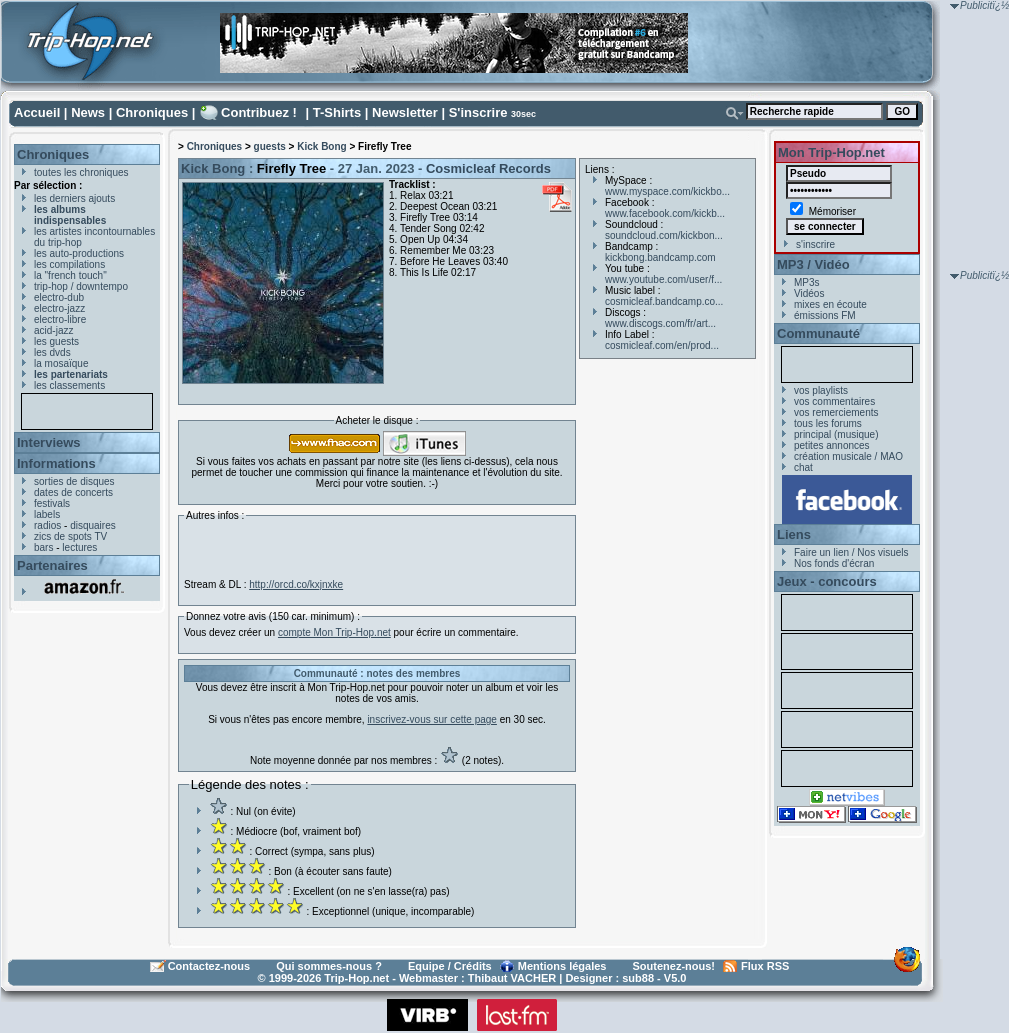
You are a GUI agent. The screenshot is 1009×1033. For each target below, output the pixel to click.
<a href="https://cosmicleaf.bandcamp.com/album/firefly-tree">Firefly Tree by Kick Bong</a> (377, 547)
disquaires (93, 525)
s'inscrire (815, 244)
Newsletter (405, 112)
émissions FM (825, 315)
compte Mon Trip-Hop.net (334, 632)
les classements (69, 385)
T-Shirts (337, 112)
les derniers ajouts (74, 198)
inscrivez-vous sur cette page (432, 719)
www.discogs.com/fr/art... (660, 323)
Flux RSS (765, 966)
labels (47, 514)
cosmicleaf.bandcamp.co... (664, 301)
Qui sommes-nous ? (329, 966)
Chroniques (152, 112)
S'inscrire (478, 112)
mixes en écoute (830, 304)
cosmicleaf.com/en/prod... (662, 345)
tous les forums (828, 423)
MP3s (807, 282)
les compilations (69, 264)
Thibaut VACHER (512, 978)
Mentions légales (562, 966)
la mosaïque (61, 363)
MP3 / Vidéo (813, 264)
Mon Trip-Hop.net (831, 152)
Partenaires (52, 565)
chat (803, 467)
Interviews (49, 442)
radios (47, 525)
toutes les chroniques (81, 172)
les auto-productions (79, 253)
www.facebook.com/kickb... (665, 213)
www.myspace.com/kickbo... (667, 191)
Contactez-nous (209, 966)
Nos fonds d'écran (834, 563)
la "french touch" (70, 275)
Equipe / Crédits (450, 966)
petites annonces (832, 445)
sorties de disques (74, 481)
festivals (52, 503)
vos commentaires (834, 401)
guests (270, 146)
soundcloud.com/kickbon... (664, 235)
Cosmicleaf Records (488, 168)
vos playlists (821, 390)
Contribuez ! (259, 112)
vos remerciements (836, 412)
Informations (56, 463)
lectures (79, 547)
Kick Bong (321, 146)
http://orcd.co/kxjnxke (296, 584)
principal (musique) (836, 434)
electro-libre (60, 319)
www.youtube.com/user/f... (663, 279)
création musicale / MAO (848, 456)
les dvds (52, 352)
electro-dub (59, 297)
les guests (56, 341)
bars (43, 547)
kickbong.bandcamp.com (660, 257)
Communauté (818, 333)
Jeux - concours (827, 581)
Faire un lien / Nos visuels (851, 552)
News (88, 112)
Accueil (37, 112)
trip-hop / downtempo (81, 286)
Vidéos (809, 293)
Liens (794, 534)
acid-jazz (53, 330)
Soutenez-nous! (674, 966)
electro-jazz (59, 308)
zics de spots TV (70, 536)
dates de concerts (73, 492)
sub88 (638, 978)
